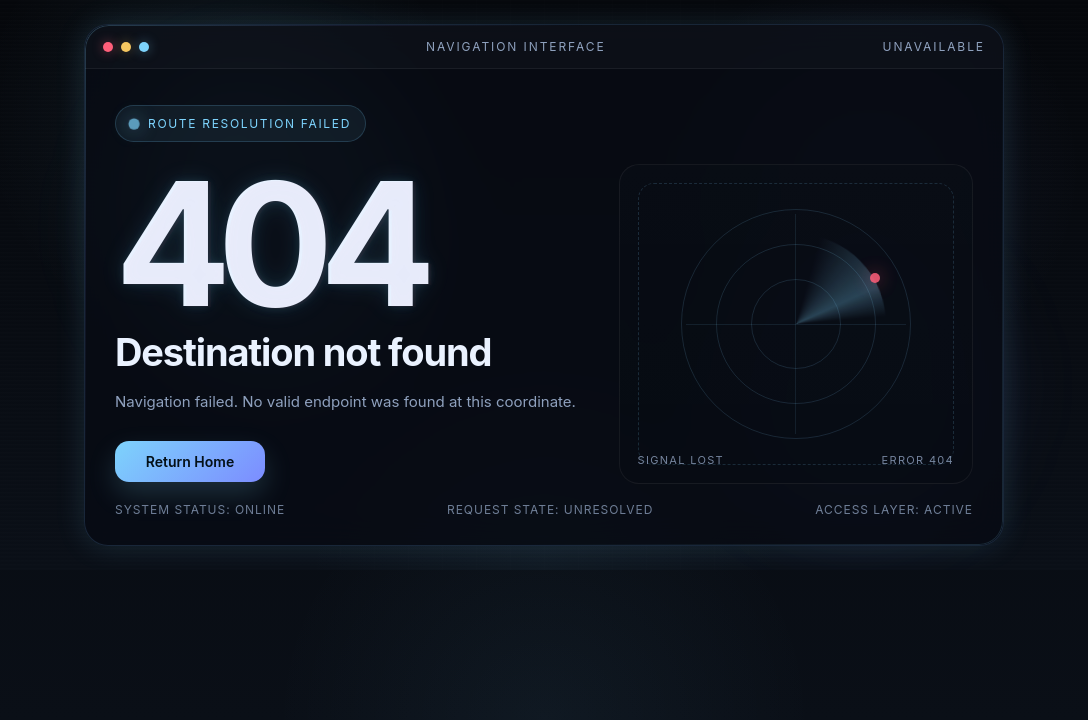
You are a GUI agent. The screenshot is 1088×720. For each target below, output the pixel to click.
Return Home (190, 461)
